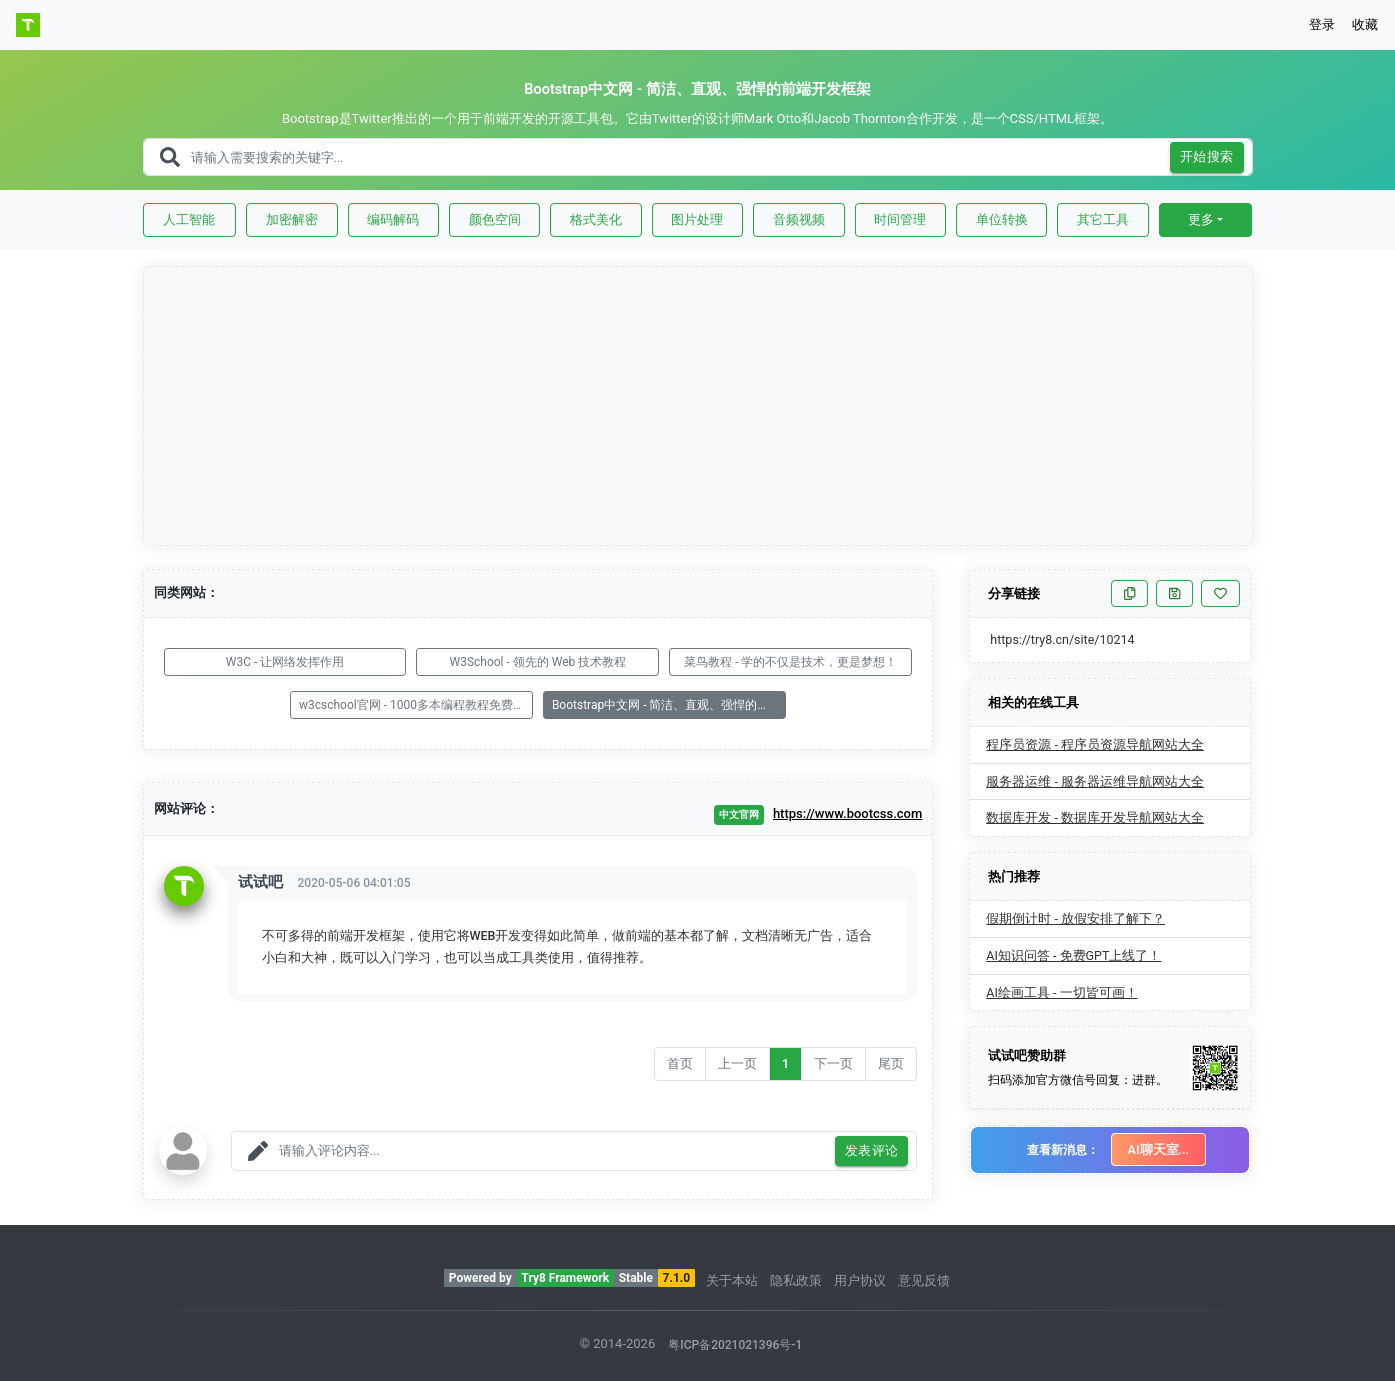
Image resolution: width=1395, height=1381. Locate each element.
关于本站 (732, 1280)
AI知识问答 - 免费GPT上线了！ (1073, 955)
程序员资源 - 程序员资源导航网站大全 (1095, 744)
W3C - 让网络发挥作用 (285, 662)
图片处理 (697, 219)
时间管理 (900, 219)
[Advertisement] (699, 407)
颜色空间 (495, 219)
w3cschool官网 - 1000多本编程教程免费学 (412, 705)
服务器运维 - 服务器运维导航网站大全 (1095, 781)
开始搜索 (1207, 157)
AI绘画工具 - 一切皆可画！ (1061, 992)
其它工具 (1103, 219)
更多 (1201, 219)
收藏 (1365, 24)
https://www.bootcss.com (847, 813)
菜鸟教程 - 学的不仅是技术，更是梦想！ (790, 662)
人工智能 (189, 219)
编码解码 (393, 219)
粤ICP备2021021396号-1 (735, 1345)
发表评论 (872, 1151)
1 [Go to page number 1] (785, 1063)
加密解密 (292, 219)
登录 (1322, 24)
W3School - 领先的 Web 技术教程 (537, 662)
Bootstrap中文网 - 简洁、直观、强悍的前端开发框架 (669, 705)
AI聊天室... (1159, 1149)
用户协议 (860, 1280)
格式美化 (596, 219)
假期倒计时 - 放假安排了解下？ (1075, 918)
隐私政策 (796, 1280)
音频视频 (799, 219)
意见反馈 (924, 1280)
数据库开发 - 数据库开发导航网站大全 (1095, 817)
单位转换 (1002, 219)
